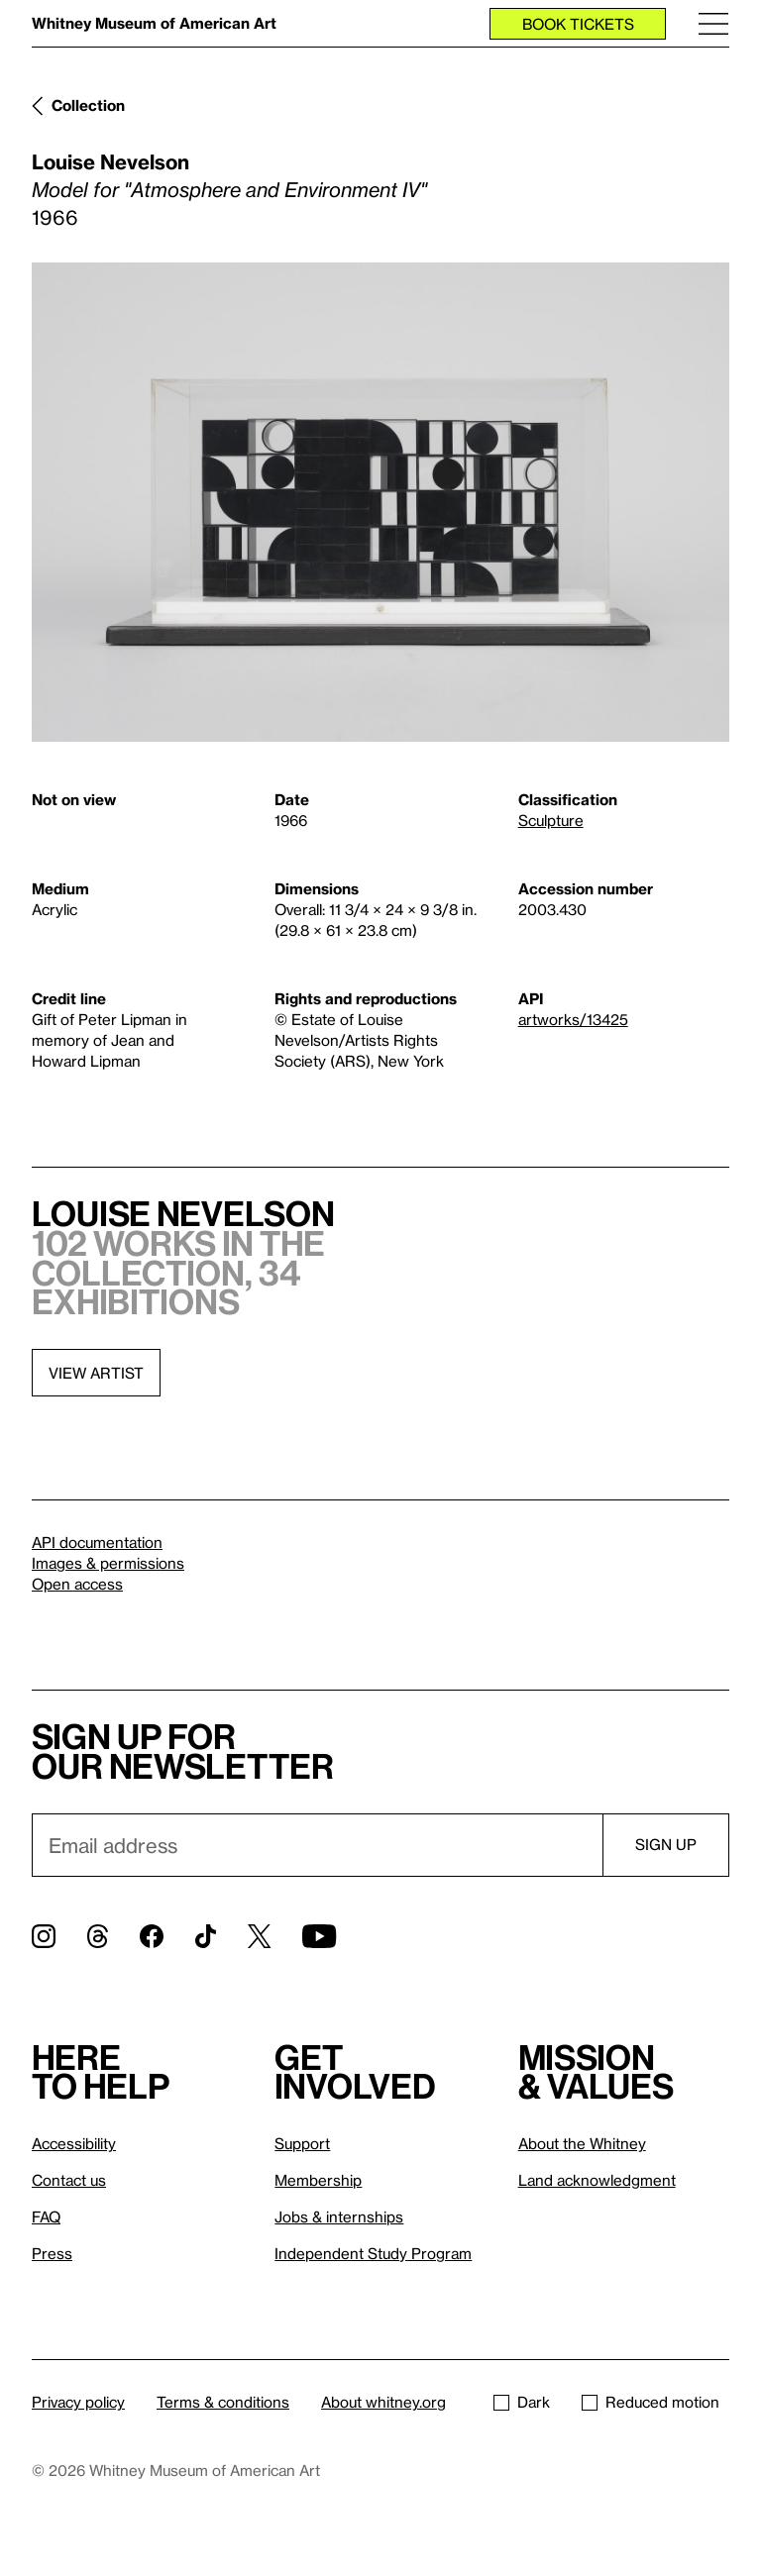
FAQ (46, 2216)
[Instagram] (43, 1936)
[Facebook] (151, 1936)
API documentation (97, 1542)
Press (52, 2253)
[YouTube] (319, 1936)
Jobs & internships (338, 2216)
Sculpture (551, 820)
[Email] (317, 1845)
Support (302, 2143)
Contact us (69, 2180)
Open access (77, 1584)
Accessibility (74, 2143)
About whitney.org (383, 2402)
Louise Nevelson (110, 161)
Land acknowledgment (597, 2180)
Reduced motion (650, 2402)
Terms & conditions (223, 2402)
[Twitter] (259, 1936)
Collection (88, 105)
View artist (96, 1373)
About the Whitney (582, 2143)
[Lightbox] (380, 502)
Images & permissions (108, 1563)
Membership (318, 2180)
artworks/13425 (573, 1019)
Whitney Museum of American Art (154, 23)
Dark (521, 2402)
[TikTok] (205, 1936)
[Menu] (713, 23)
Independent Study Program (373, 2253)
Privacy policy (78, 2402)
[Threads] (97, 1936)
